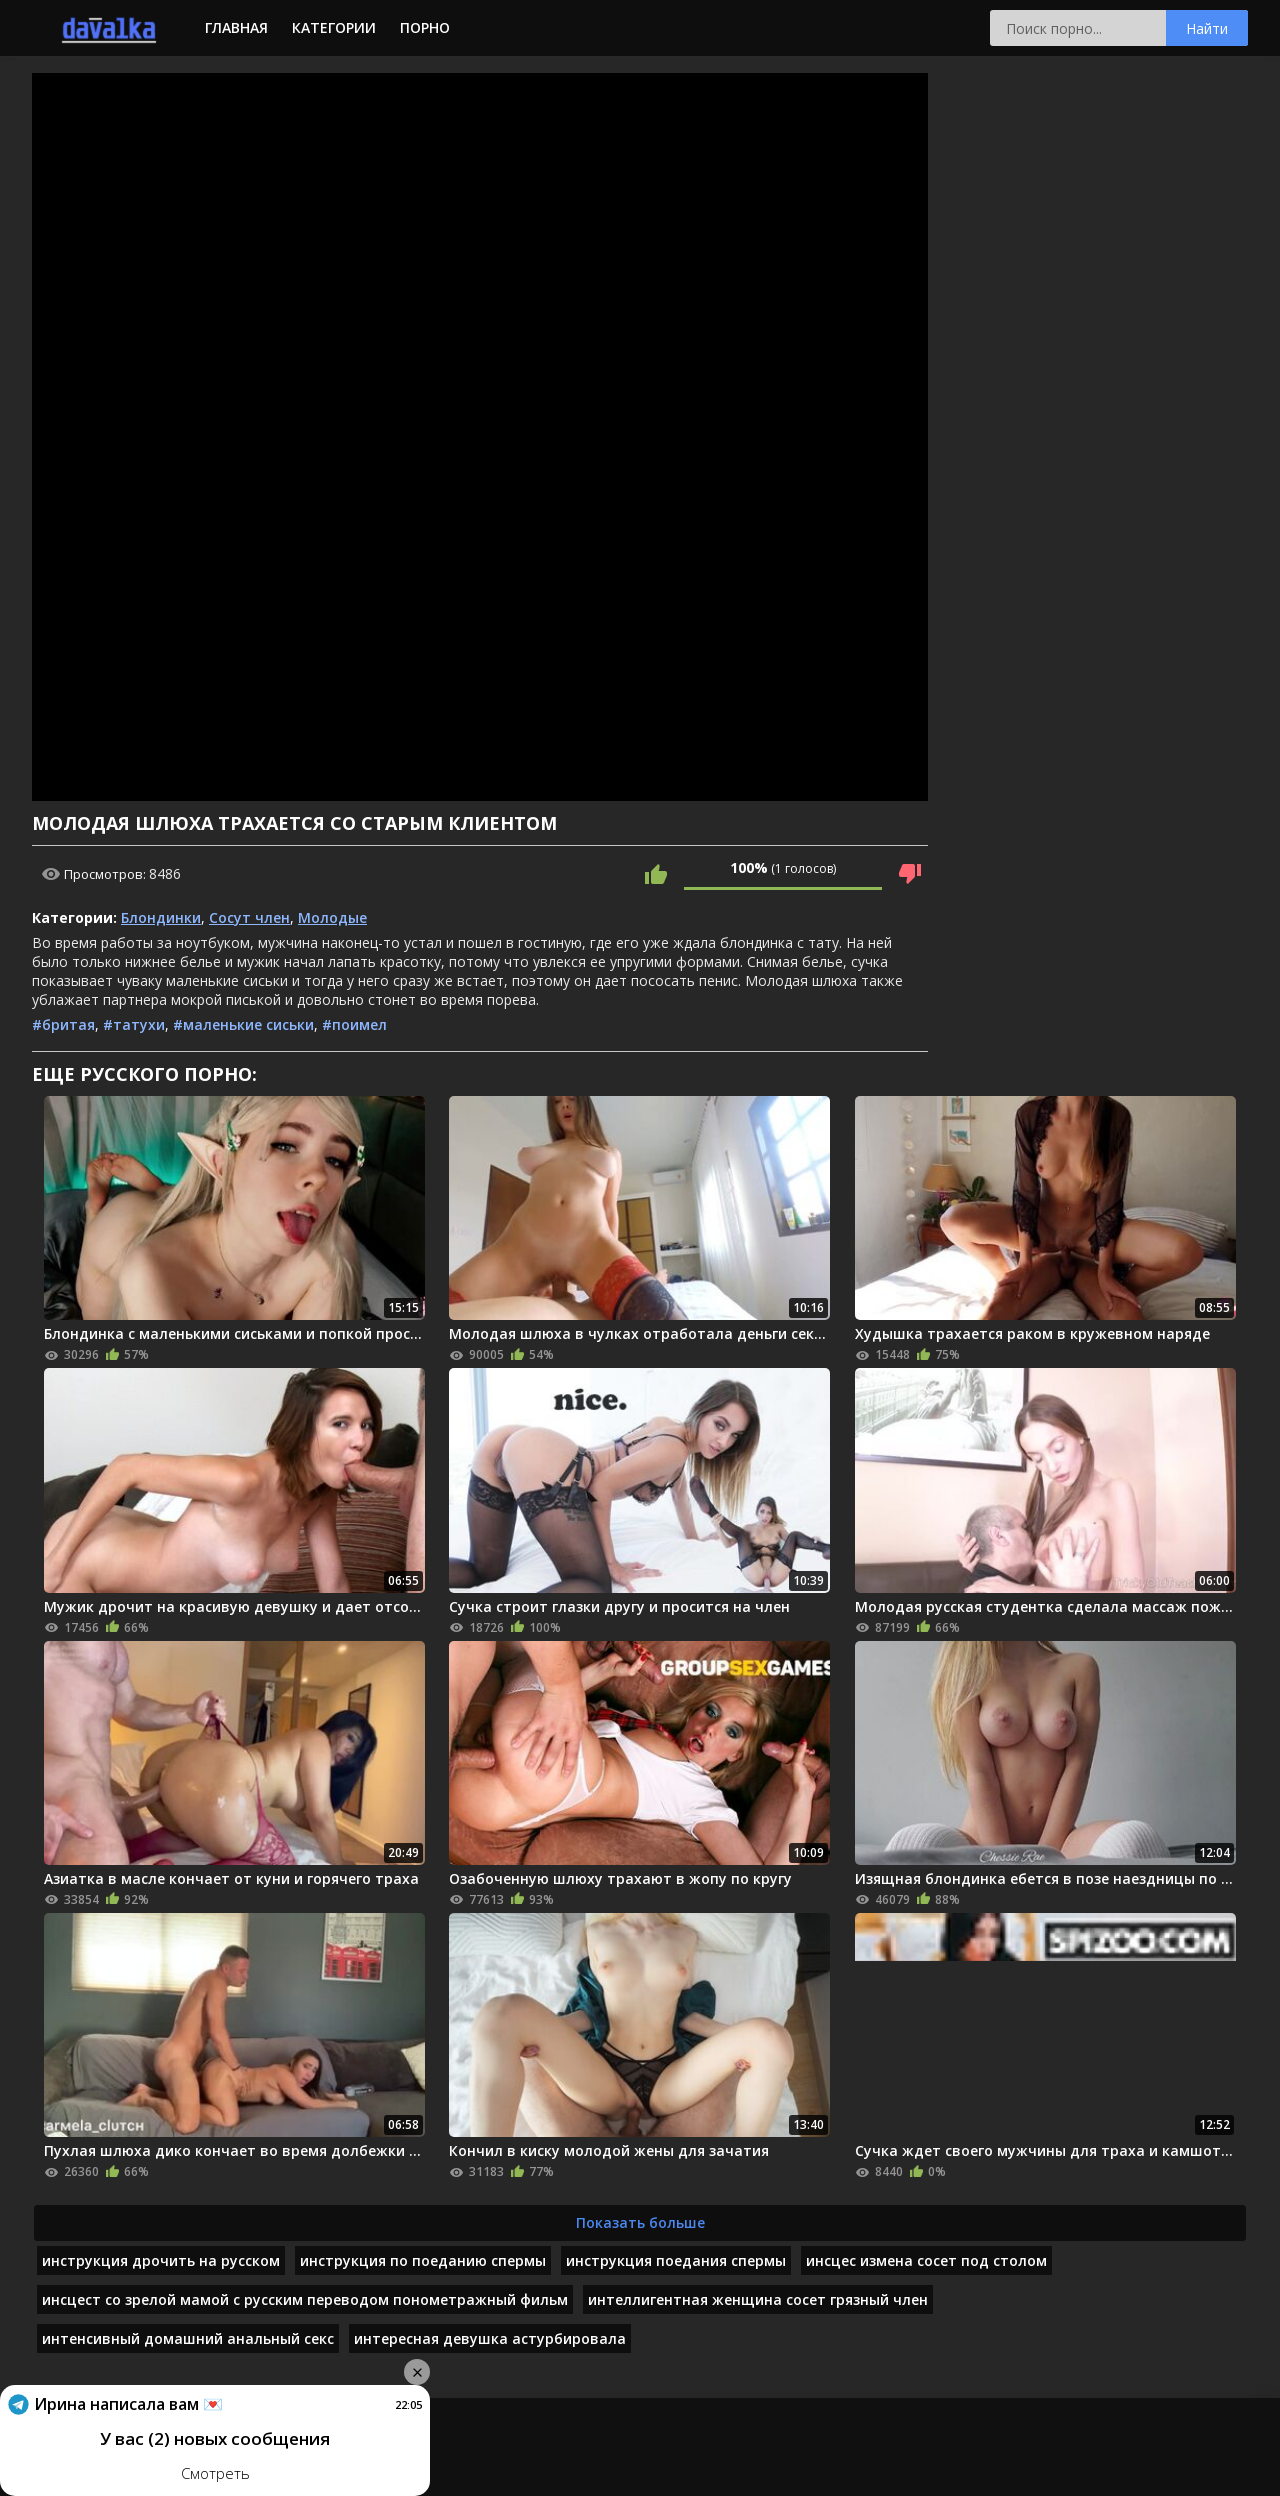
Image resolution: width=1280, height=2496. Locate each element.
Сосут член (249, 917)
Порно (425, 27)
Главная (236, 27)
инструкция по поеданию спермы (423, 2260)
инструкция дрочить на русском (161, 2260)
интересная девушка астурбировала (490, 2338)
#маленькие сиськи (243, 1024)
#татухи (134, 1024)
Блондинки (161, 917)
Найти (1207, 28)
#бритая (63, 1024)
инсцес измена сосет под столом (926, 2260)
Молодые (332, 917)
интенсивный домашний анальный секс (188, 2338)
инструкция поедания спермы (676, 2260)
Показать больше (640, 2222)
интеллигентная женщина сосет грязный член (758, 2299)
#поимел (354, 1024)
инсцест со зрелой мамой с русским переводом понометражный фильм (305, 2299)
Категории (334, 27)
